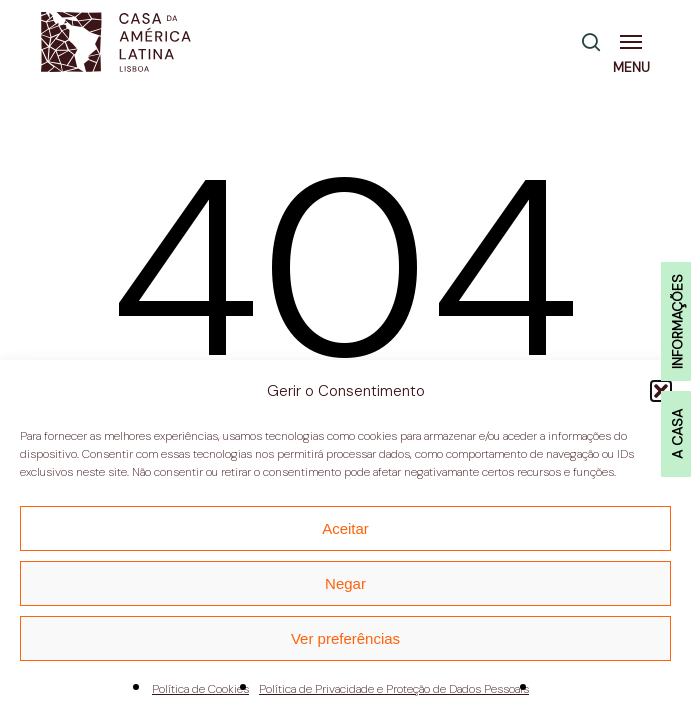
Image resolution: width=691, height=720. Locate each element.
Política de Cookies (200, 689)
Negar (345, 583)
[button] (635, 42)
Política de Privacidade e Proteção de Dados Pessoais (394, 689)
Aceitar (345, 528)
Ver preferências (345, 638)
